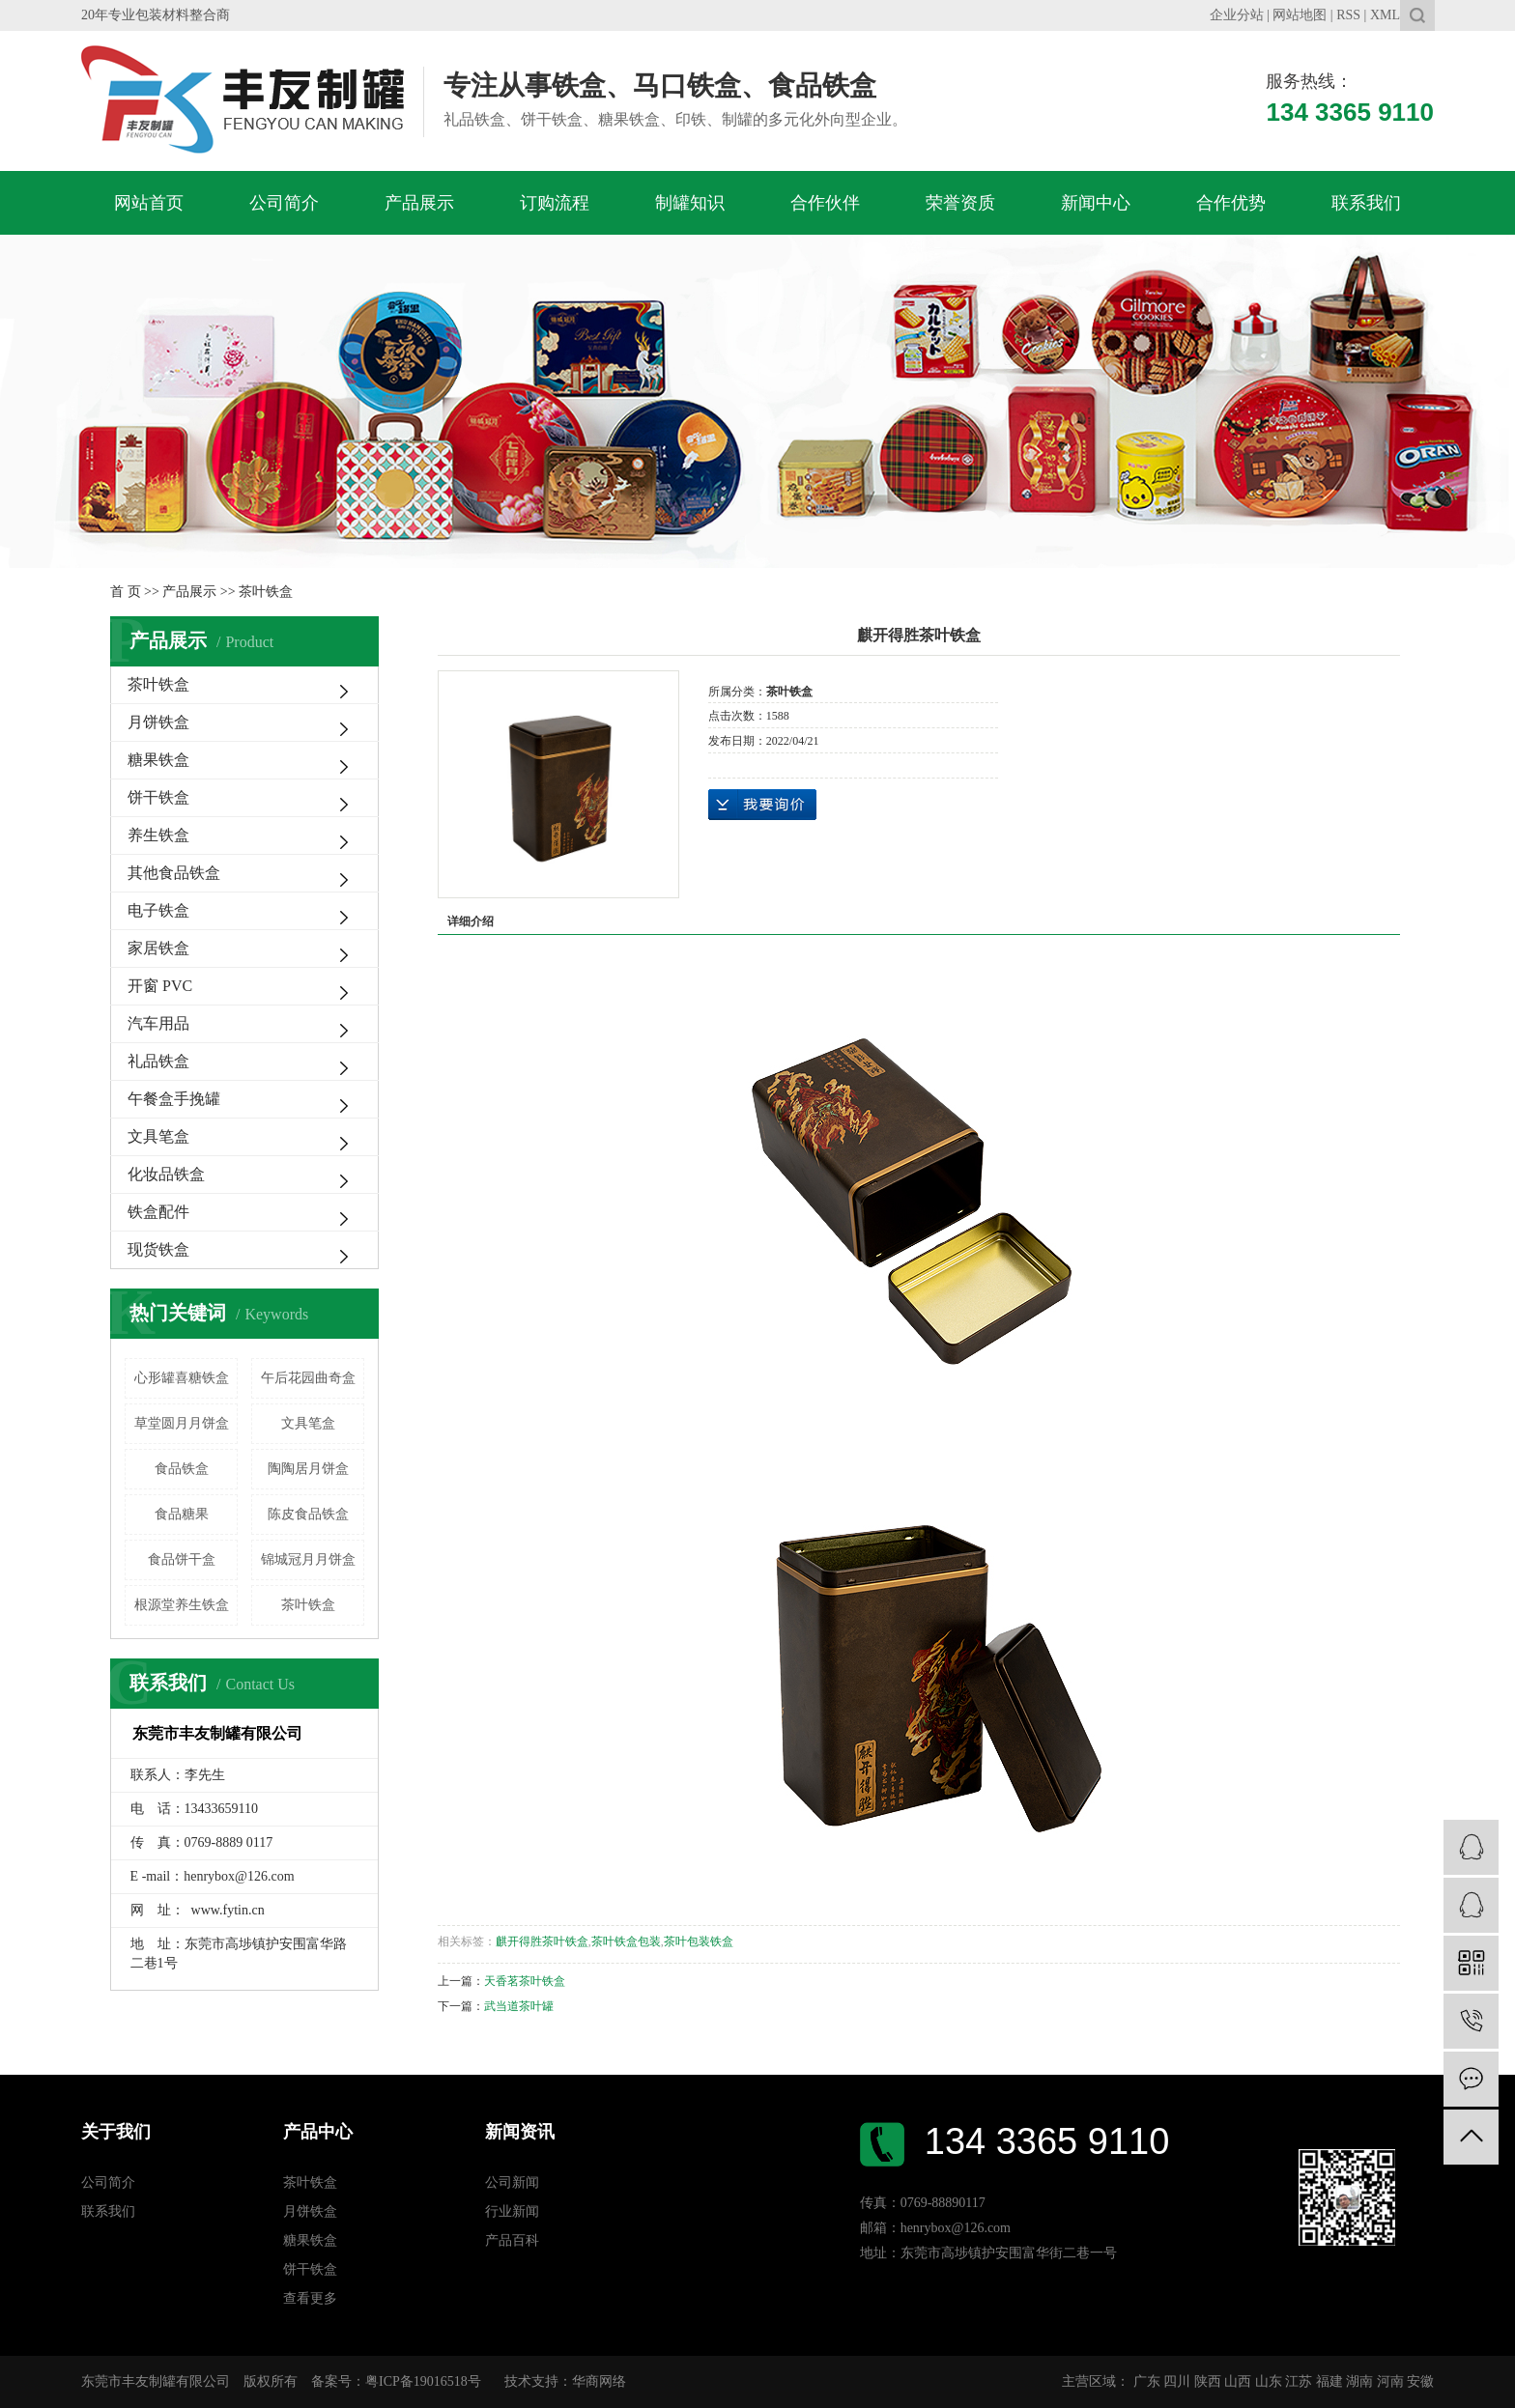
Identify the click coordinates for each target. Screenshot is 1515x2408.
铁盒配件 (158, 1212)
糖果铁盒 (158, 759)
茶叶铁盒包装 (626, 1941)
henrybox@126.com (239, 1876)
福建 (1329, 2381)
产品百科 (512, 2240)
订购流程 (554, 202)
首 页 (125, 591)
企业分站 (1237, 15)
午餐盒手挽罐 (174, 1099)
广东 (1146, 2381)
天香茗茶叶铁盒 (524, 1981)
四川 (1176, 2381)
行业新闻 (512, 2211)
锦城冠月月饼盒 (308, 1559)
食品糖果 (182, 1514)
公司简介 (284, 202)
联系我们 (1366, 202)
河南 (1390, 2381)
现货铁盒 (158, 1249)
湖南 (1359, 2381)
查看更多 (310, 2298)
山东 (1268, 2381)
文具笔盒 (158, 1136)
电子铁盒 (158, 910)
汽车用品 (158, 1023)
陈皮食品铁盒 (308, 1514)
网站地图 (1299, 15)
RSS (1348, 15)
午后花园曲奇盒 (308, 1378)
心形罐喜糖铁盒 (181, 1378)
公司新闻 (512, 2182)
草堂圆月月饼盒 (181, 1423)
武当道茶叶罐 (519, 2006)
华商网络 (599, 2381)
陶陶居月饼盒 (308, 1468)
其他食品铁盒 (174, 872)
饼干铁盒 (158, 797)
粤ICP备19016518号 (423, 2381)
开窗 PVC (160, 985)
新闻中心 (1095, 202)
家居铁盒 (158, 948)
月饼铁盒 (158, 722)
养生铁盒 (158, 835)
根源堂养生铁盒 (181, 1605)
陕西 (1207, 2381)
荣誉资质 (960, 202)
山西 (1237, 2381)
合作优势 (1231, 202)
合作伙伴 (825, 202)
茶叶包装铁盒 (698, 1941)
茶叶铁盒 (266, 591)
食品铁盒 (182, 1468)
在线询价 (762, 804)
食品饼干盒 (181, 1559)
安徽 (1420, 2381)
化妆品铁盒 (166, 1174)
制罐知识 (690, 202)
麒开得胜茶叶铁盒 (542, 1941)
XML (1385, 15)
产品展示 (419, 202)
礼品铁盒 (158, 1061)
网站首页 (149, 202)
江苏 (1298, 2381)
